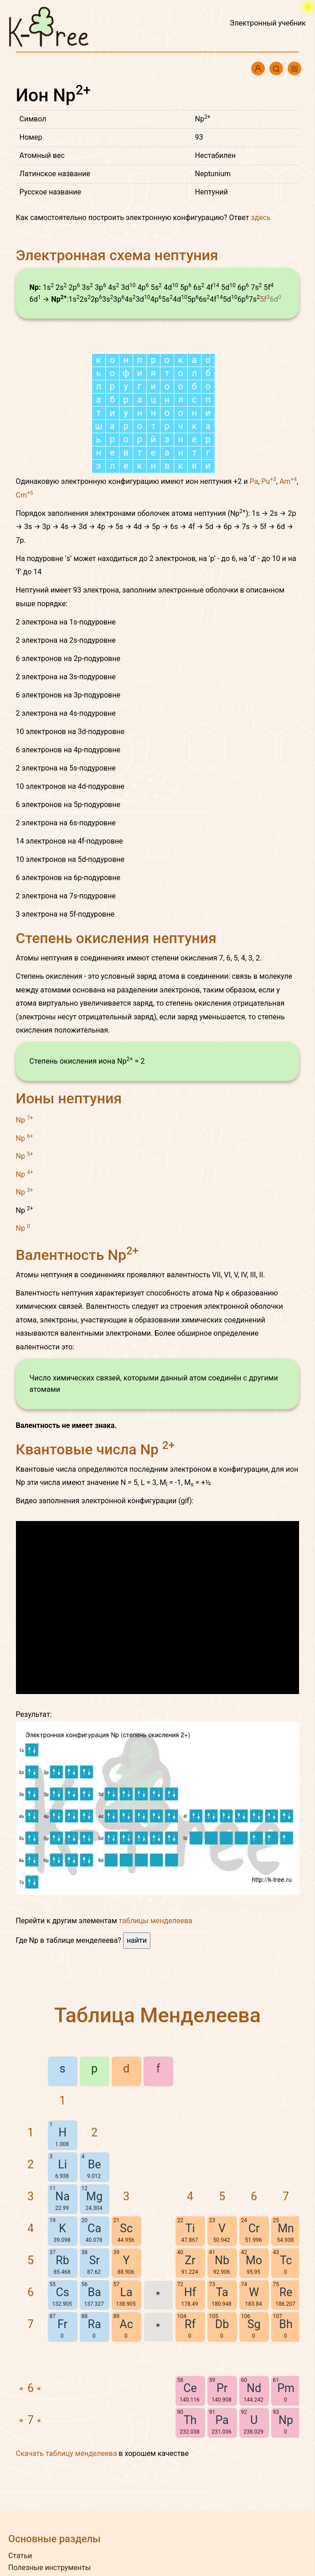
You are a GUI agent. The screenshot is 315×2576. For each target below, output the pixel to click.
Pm (285, 2388)
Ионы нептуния (69, 1098)
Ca (94, 2228)
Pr (222, 2388)
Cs (62, 2292)
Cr (254, 2228)
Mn (286, 2228)
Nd (254, 2388)
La (126, 2292)
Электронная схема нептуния (117, 255)
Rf (190, 2324)
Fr (62, 2324)
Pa (253, 481)
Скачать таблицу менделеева (66, 2453)
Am (288, 481)
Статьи (20, 2555)
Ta (222, 2292)
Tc (286, 2260)
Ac (126, 2324)
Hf (190, 2292)
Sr (94, 2260)
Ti (190, 2228)
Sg (254, 2324)
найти (137, 1940)
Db (222, 2324)
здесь (260, 217)
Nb (222, 2260)
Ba (94, 2292)
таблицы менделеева (155, 1920)
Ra (94, 2324)
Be (94, 2164)
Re (286, 2292)
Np (24, 1119)
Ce (190, 2388)
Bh (285, 2324)
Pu (268, 481)
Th (190, 2420)
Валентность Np (77, 1255)
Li (62, 2164)
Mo (254, 2260)
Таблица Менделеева (157, 2015)
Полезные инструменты (49, 2567)
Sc (126, 2228)
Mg (94, 2196)
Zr (190, 2260)
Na (62, 2196)
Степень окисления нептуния (116, 938)
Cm (24, 495)
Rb (62, 2260)
